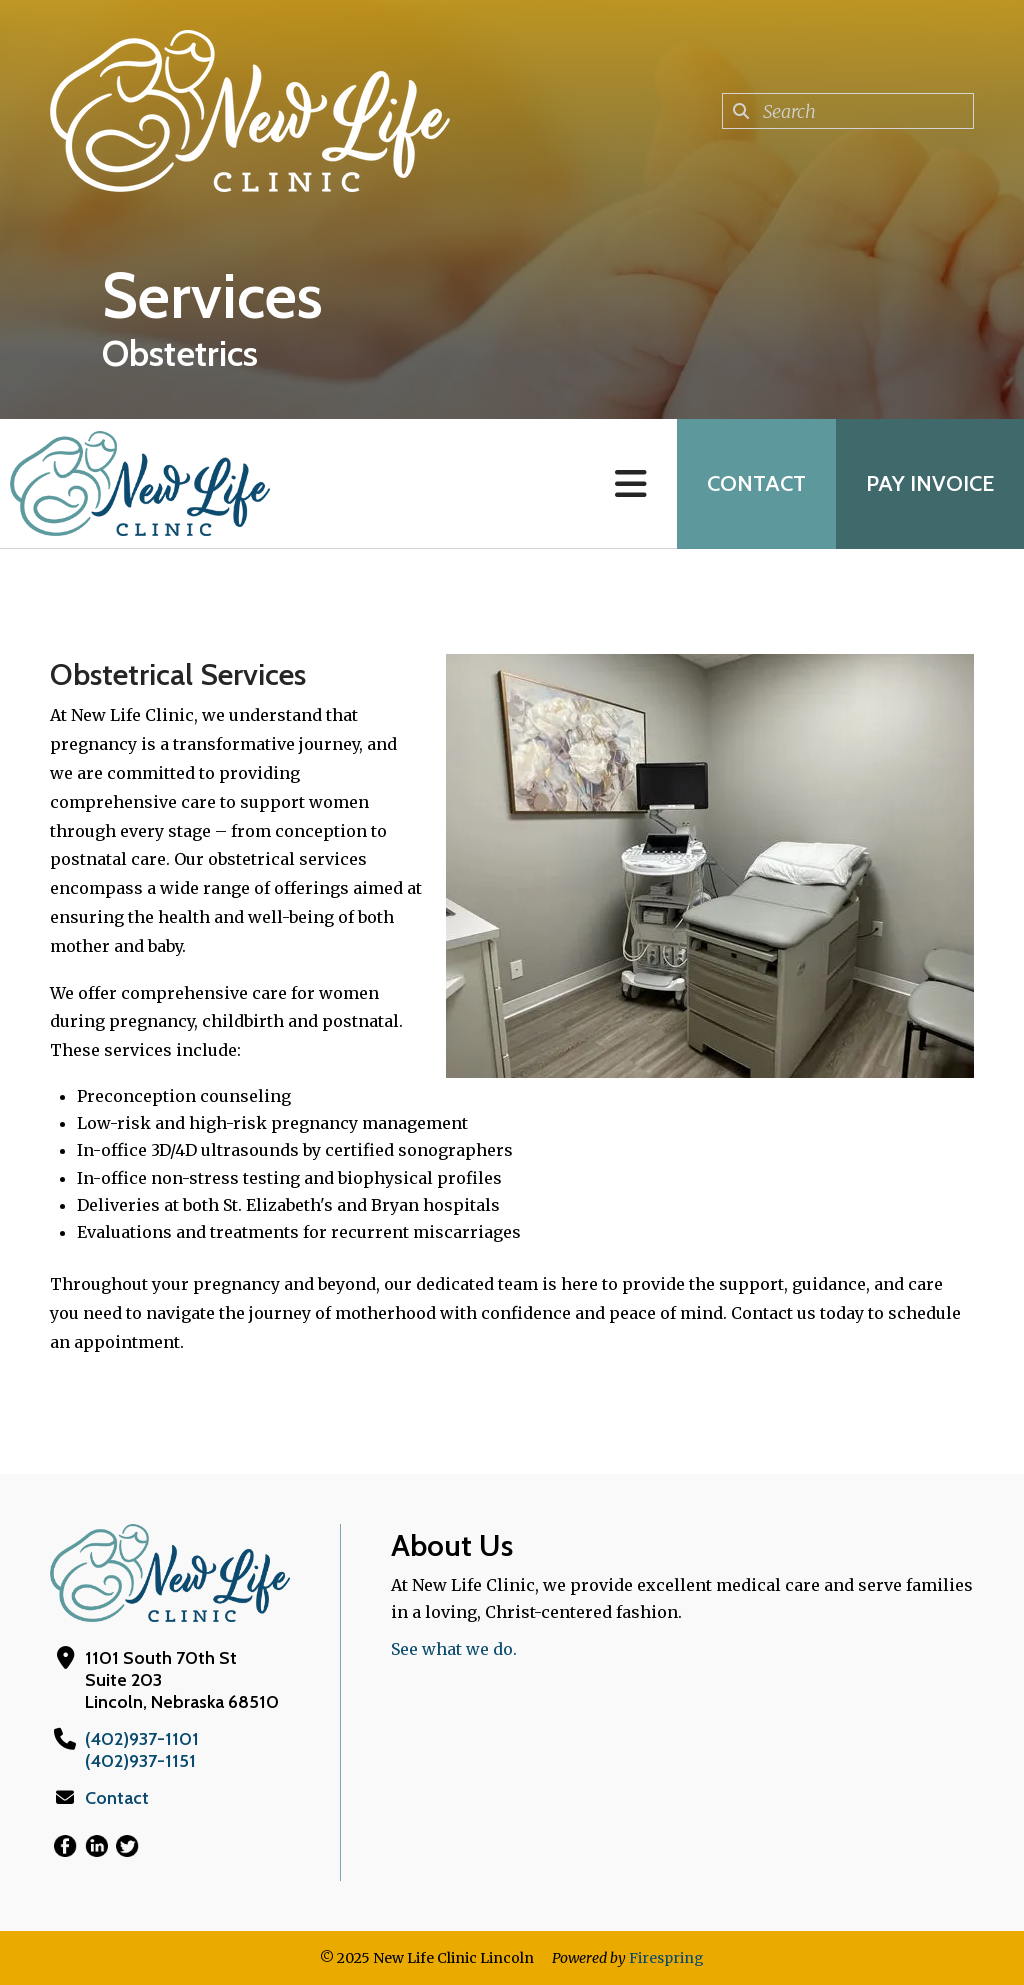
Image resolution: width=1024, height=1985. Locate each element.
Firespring (666, 1958)
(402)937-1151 (140, 1761)
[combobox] (848, 111)
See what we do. (454, 1649)
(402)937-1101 (142, 1739)
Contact (756, 483)
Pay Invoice (930, 483)
